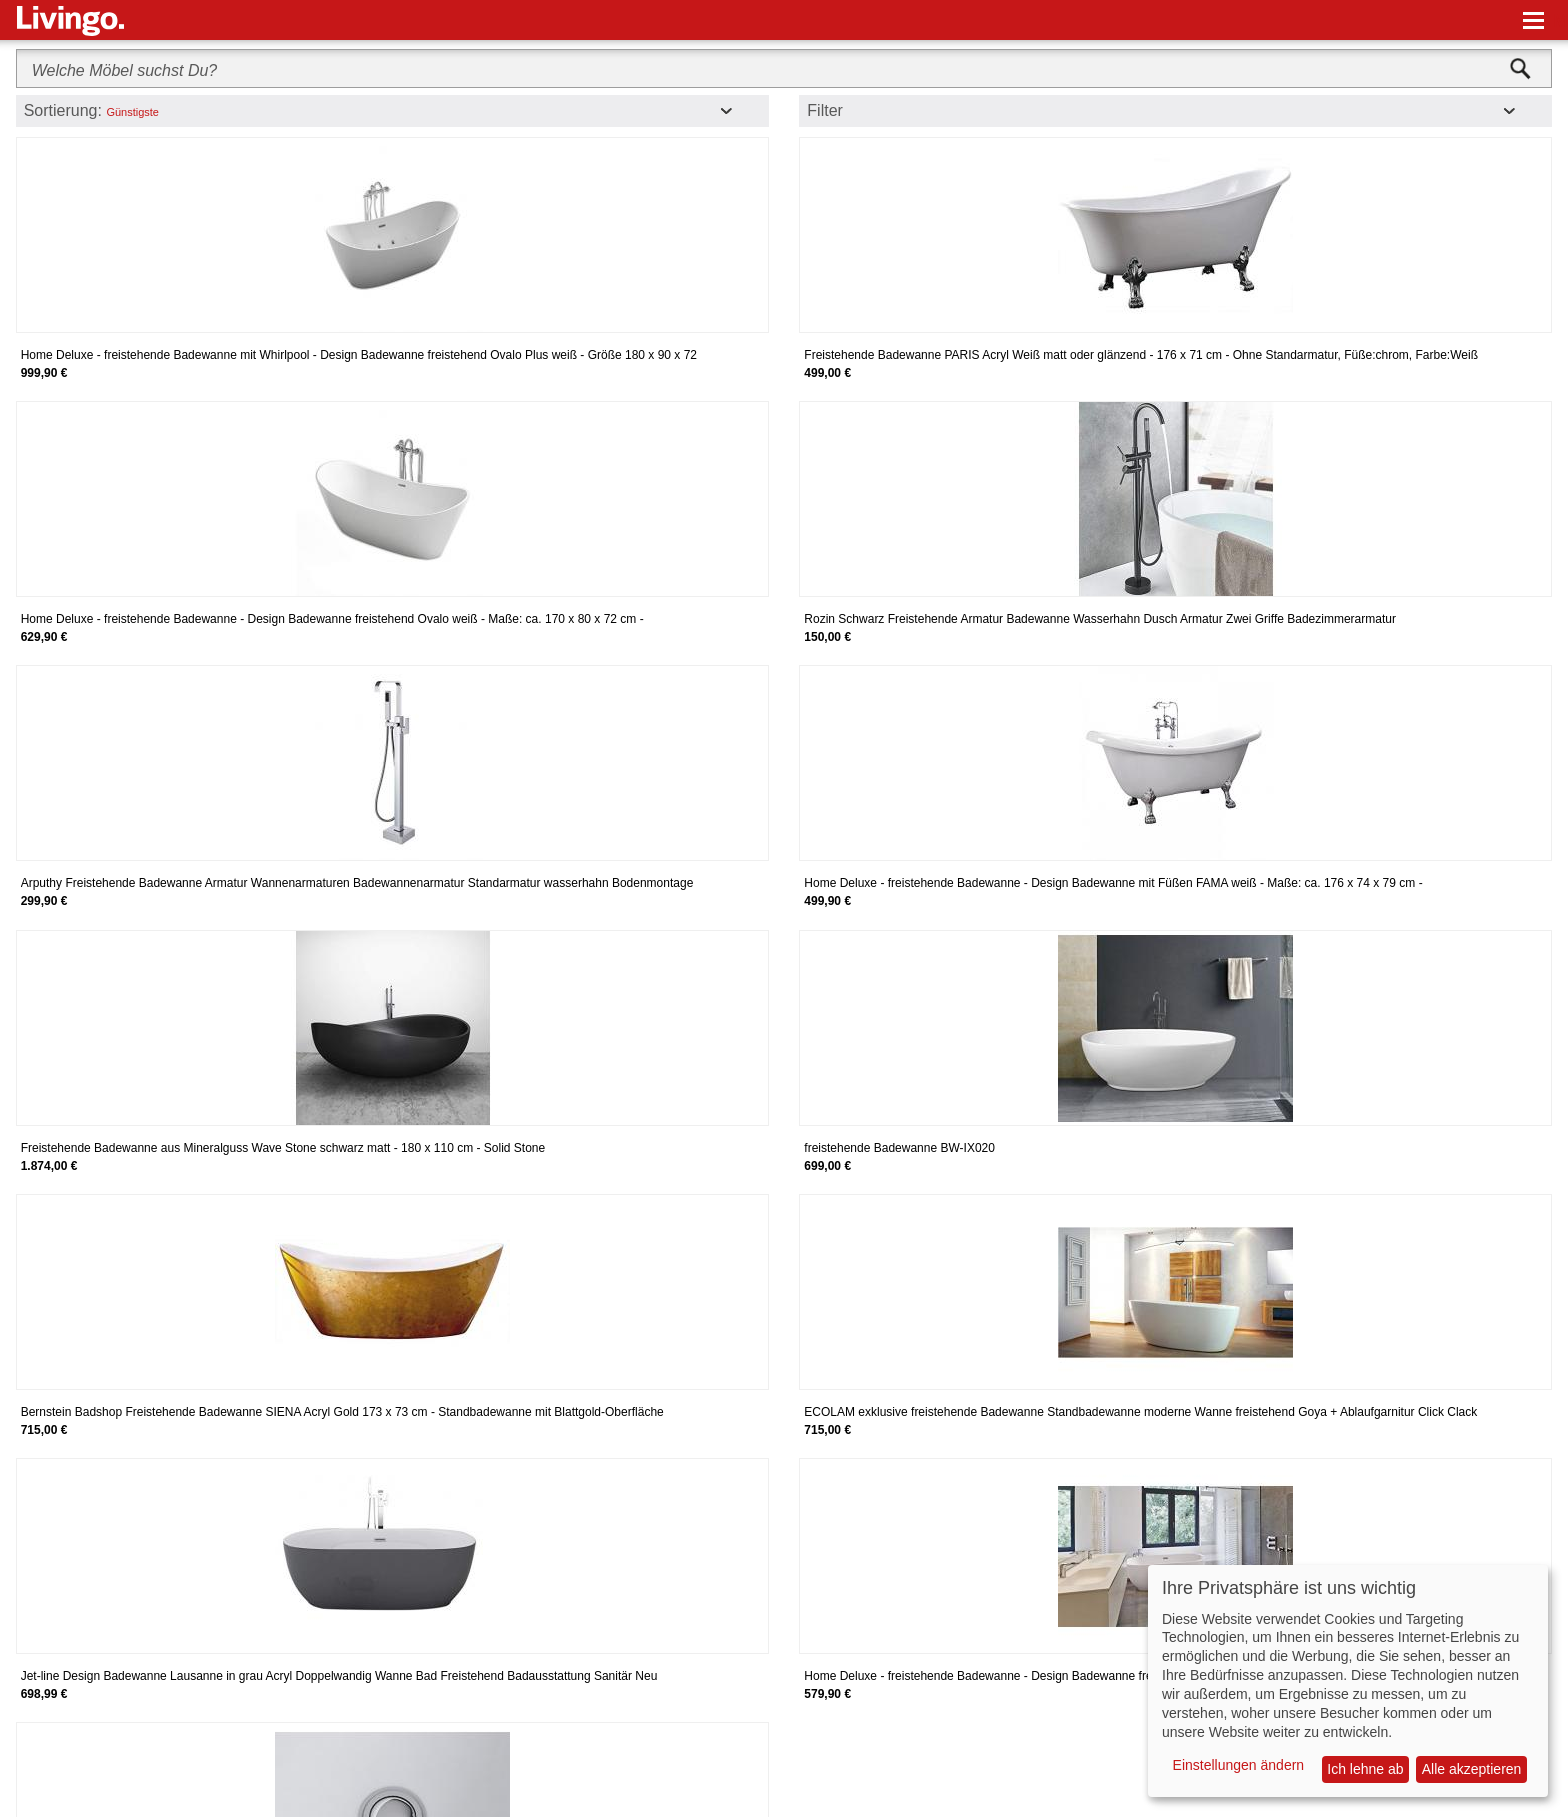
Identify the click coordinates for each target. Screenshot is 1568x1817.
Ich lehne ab (1365, 1769)
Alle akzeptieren (1472, 1769)
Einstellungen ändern (1239, 1765)
